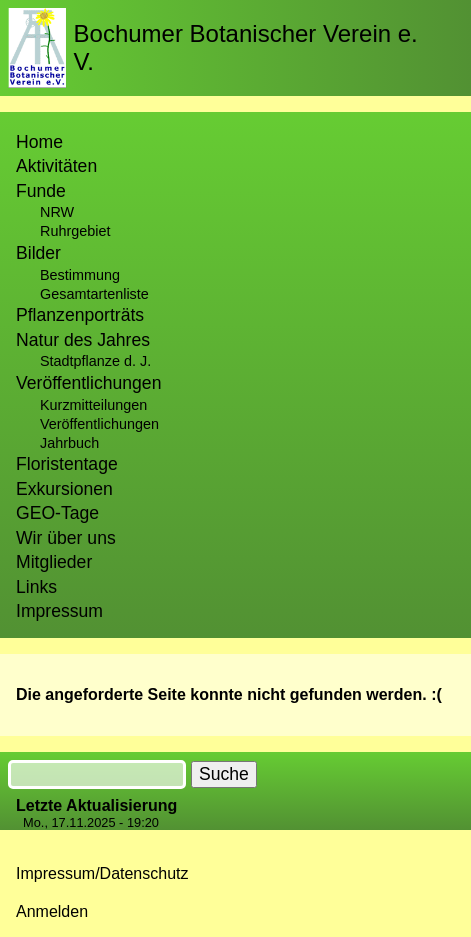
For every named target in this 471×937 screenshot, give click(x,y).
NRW (57, 212)
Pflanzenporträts (80, 315)
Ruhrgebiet (75, 231)
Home (39, 142)
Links (36, 587)
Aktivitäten (56, 166)
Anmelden (52, 911)
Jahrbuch (69, 443)
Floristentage (67, 464)
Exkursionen (64, 489)
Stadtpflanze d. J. (95, 361)
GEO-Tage (57, 513)
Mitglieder (54, 562)
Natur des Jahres (83, 340)
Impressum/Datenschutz (102, 873)
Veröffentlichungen (99, 424)
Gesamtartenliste (94, 294)
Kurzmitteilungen (93, 405)
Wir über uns (66, 538)
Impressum (59, 611)
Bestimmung (80, 275)
